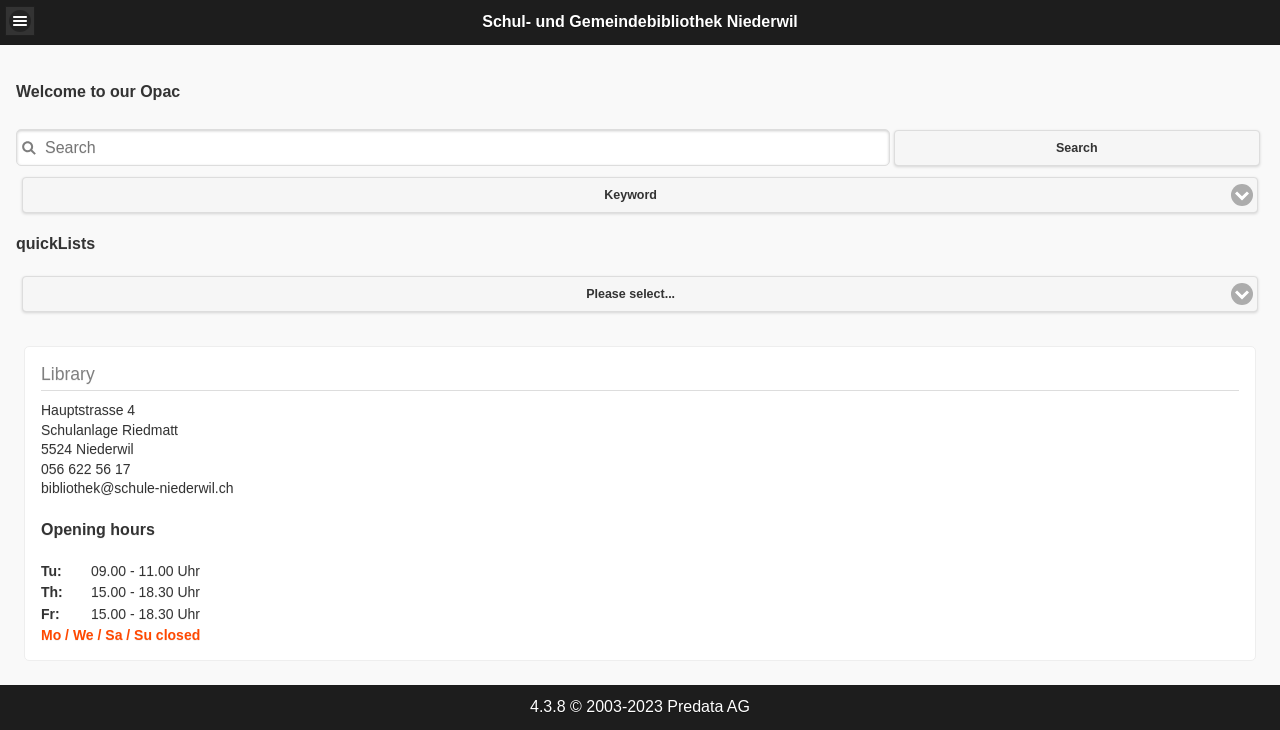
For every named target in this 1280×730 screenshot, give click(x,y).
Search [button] (1077, 148)
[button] (20, 21)
